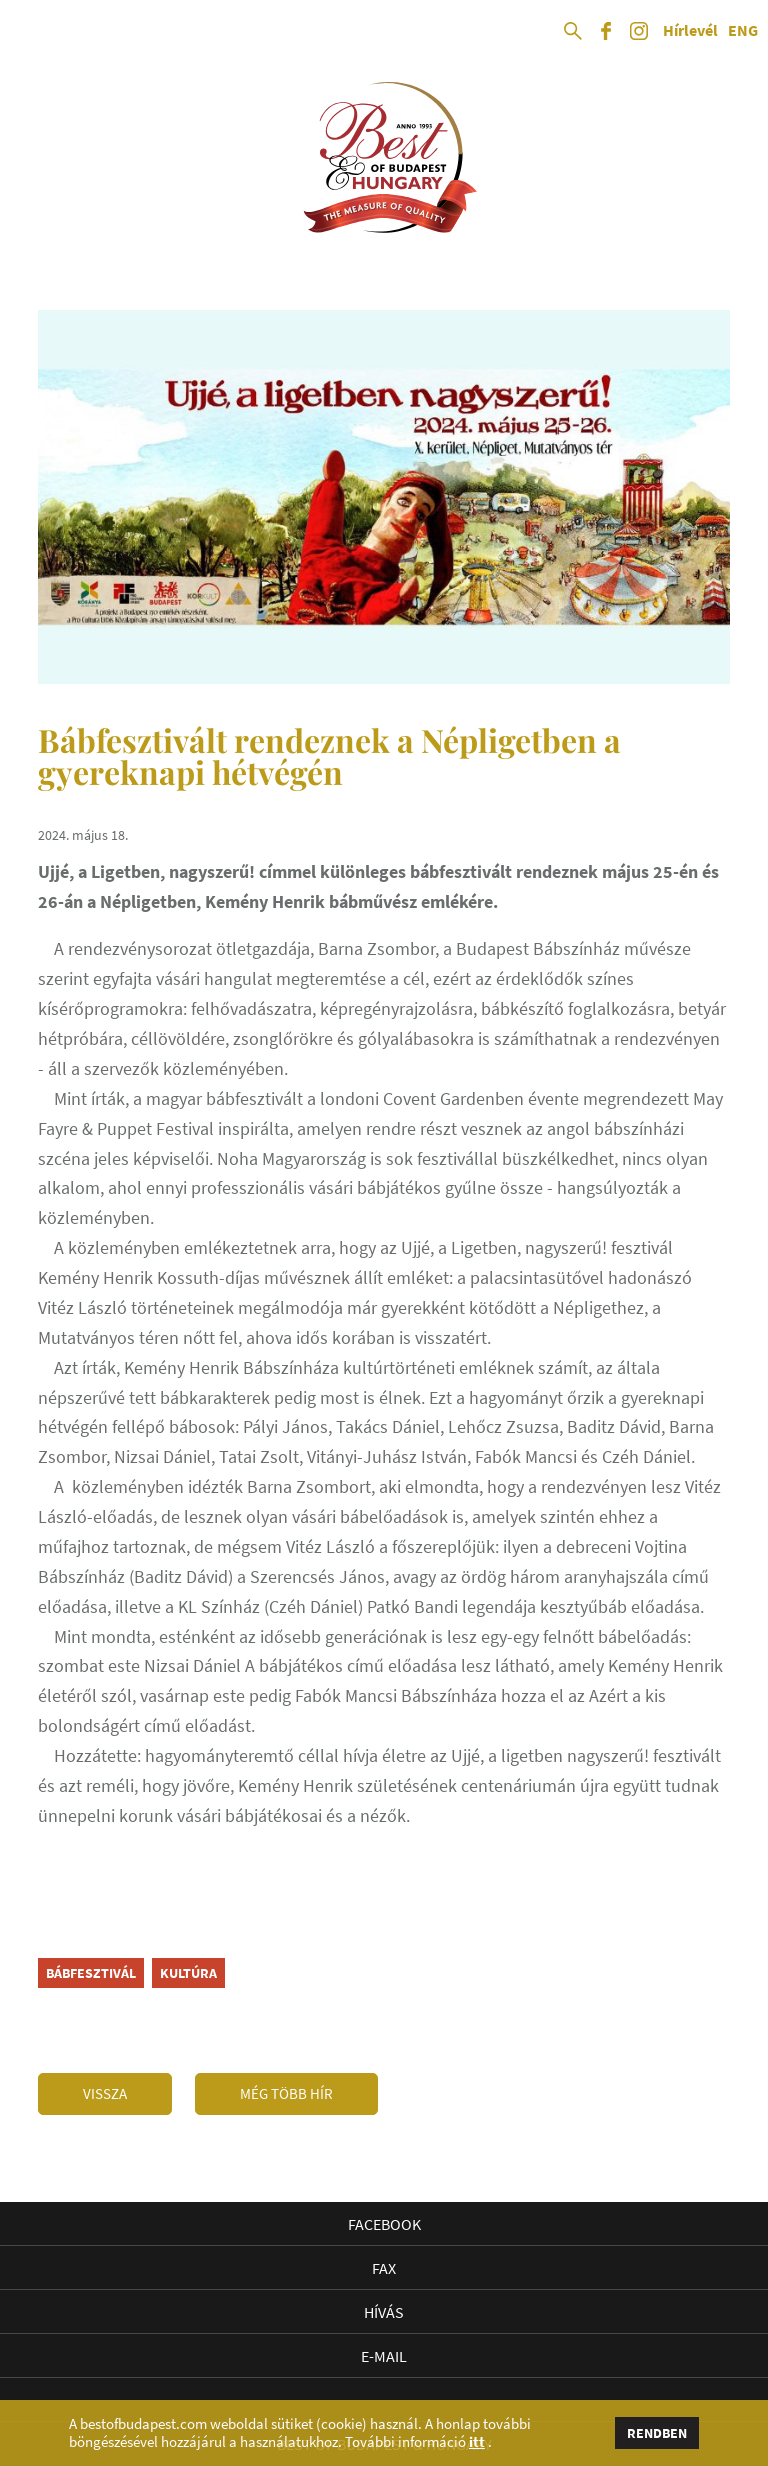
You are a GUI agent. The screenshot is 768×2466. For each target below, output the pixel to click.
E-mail (384, 2356)
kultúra (188, 1973)
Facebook (384, 2224)
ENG (743, 31)
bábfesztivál (91, 1973)
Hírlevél (690, 31)
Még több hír (286, 2093)
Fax (384, 2268)
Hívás (384, 2312)
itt (477, 2442)
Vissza (105, 2093)
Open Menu (32, 32)
